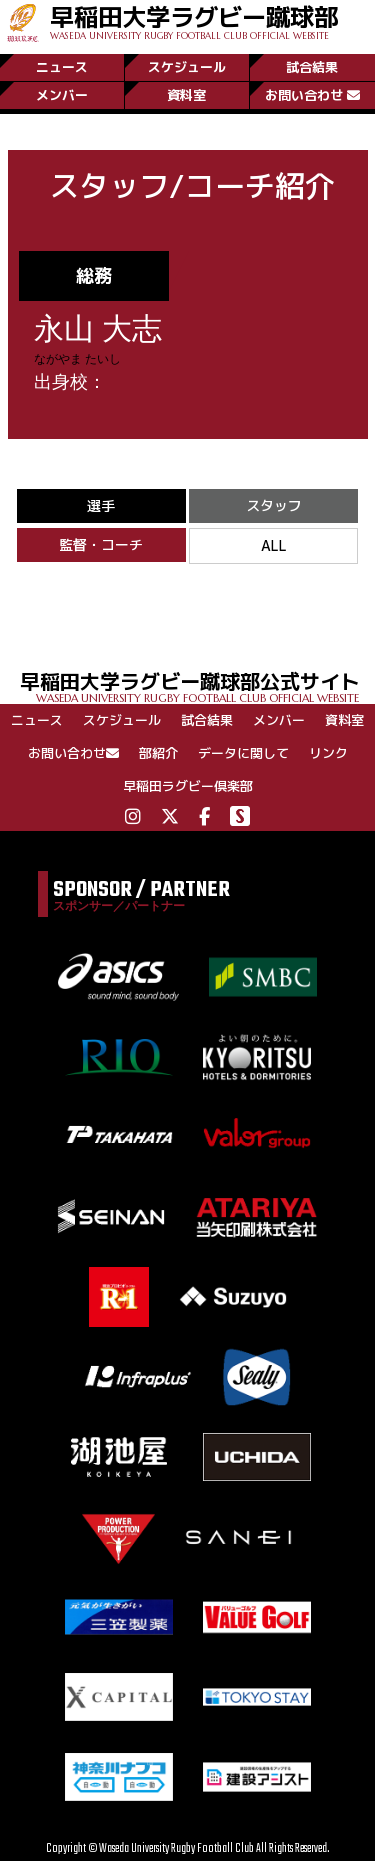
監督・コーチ (101, 544)
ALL (274, 545)
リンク (328, 753)
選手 (101, 505)
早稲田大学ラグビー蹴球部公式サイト (197, 685)
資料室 (186, 95)
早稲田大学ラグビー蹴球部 (194, 20)
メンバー (62, 95)
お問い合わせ (312, 95)
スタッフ (274, 505)
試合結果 (312, 67)
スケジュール (187, 67)
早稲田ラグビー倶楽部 (188, 786)
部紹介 (158, 753)
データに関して (243, 753)
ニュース (62, 67)
